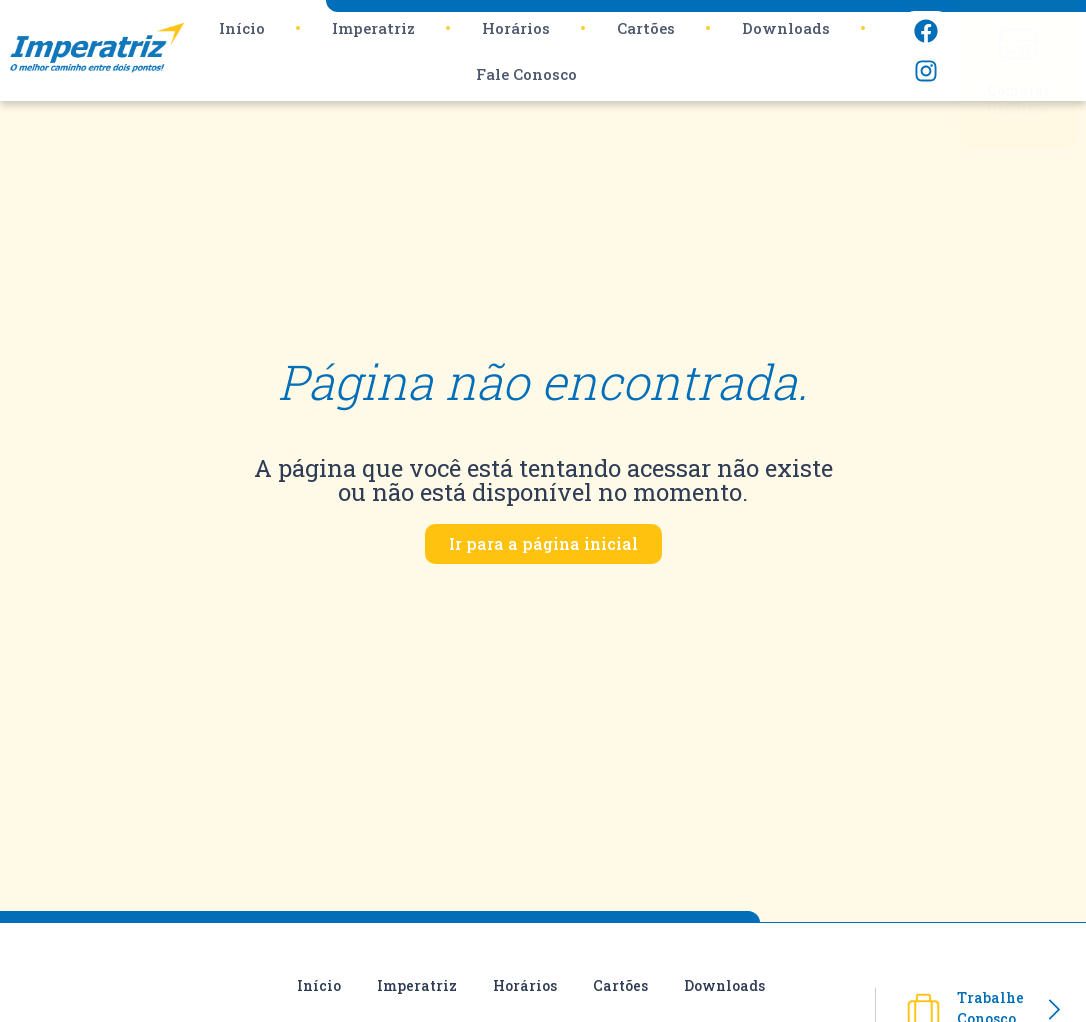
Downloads (786, 28)
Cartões (646, 28)
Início (242, 28)
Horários (516, 28)
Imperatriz (373, 28)
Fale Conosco (526, 74)
